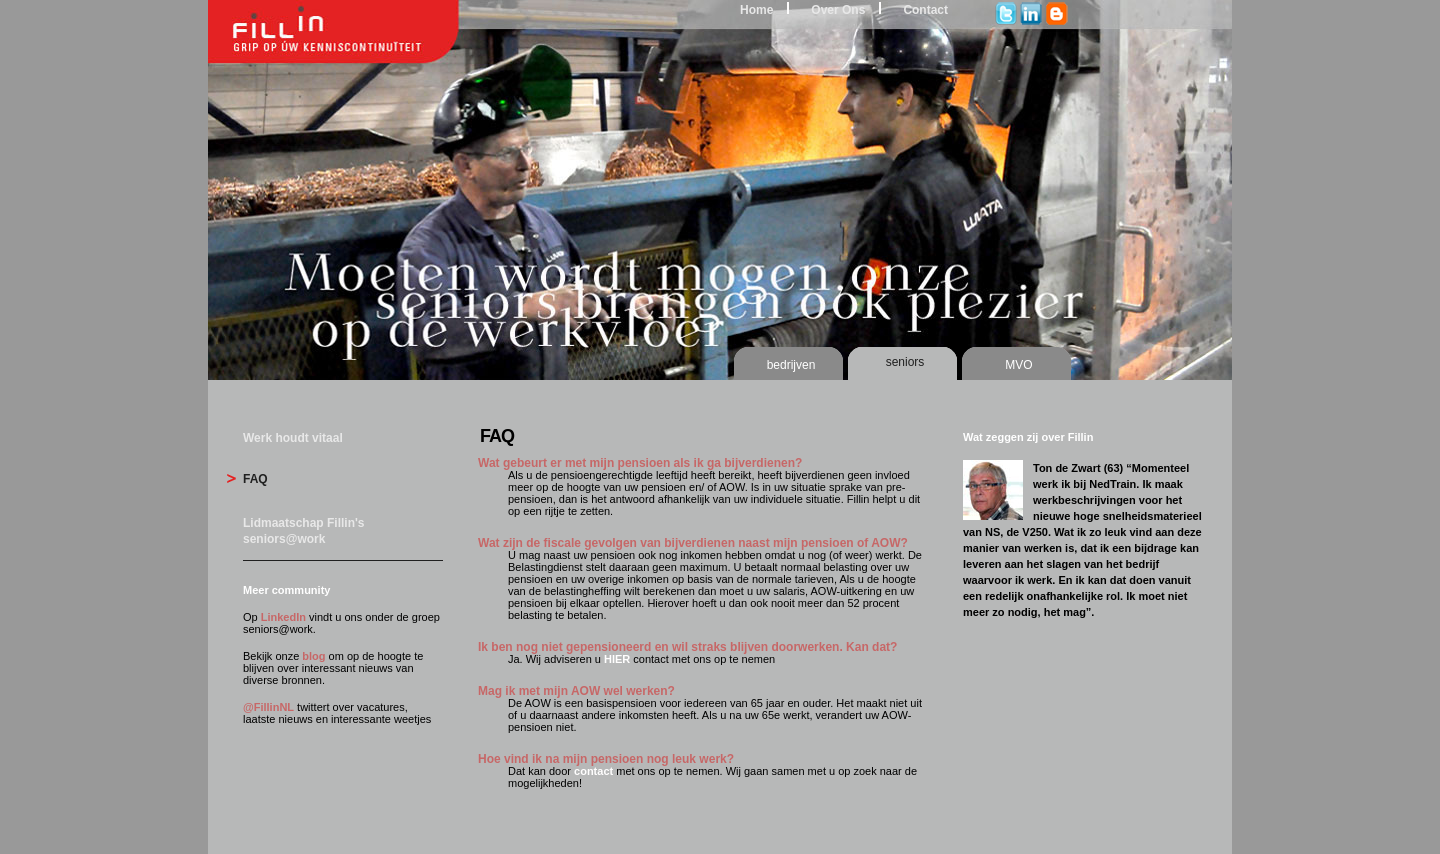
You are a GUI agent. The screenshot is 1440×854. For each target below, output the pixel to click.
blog (313, 656)
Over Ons (838, 10)
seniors (905, 362)
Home (756, 10)
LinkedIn (283, 617)
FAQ (255, 479)
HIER (617, 659)
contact (593, 771)
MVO (1018, 365)
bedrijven (791, 365)
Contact (925, 10)
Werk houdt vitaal (293, 438)
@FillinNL (268, 707)
